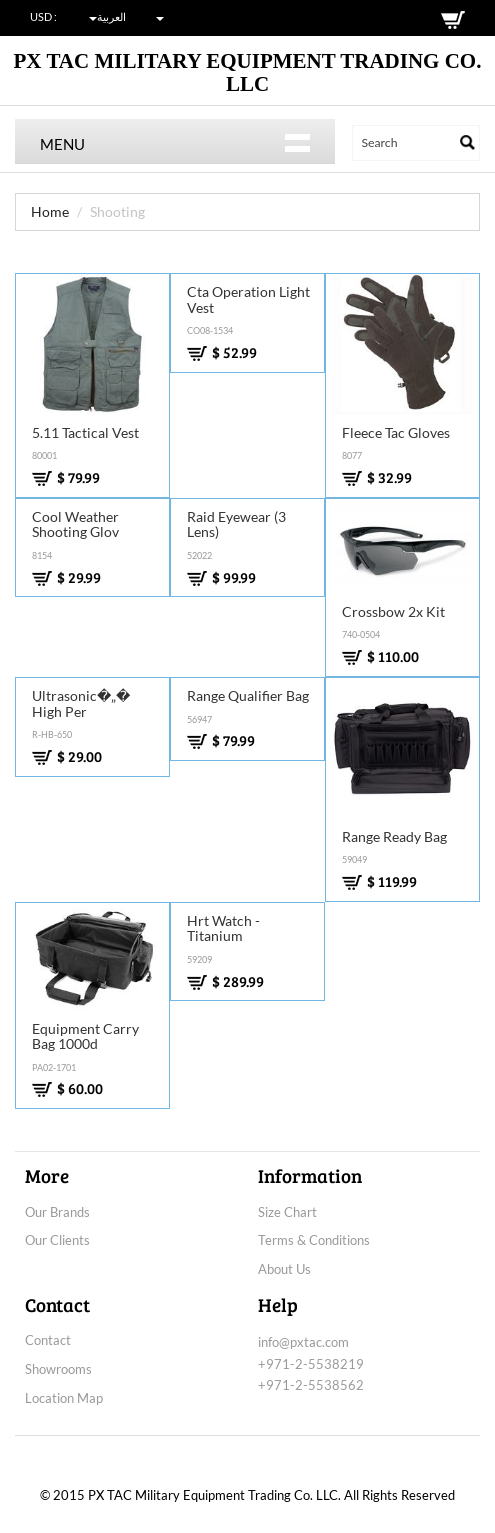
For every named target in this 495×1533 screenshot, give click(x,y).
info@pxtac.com (303, 1342)
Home (50, 211)
